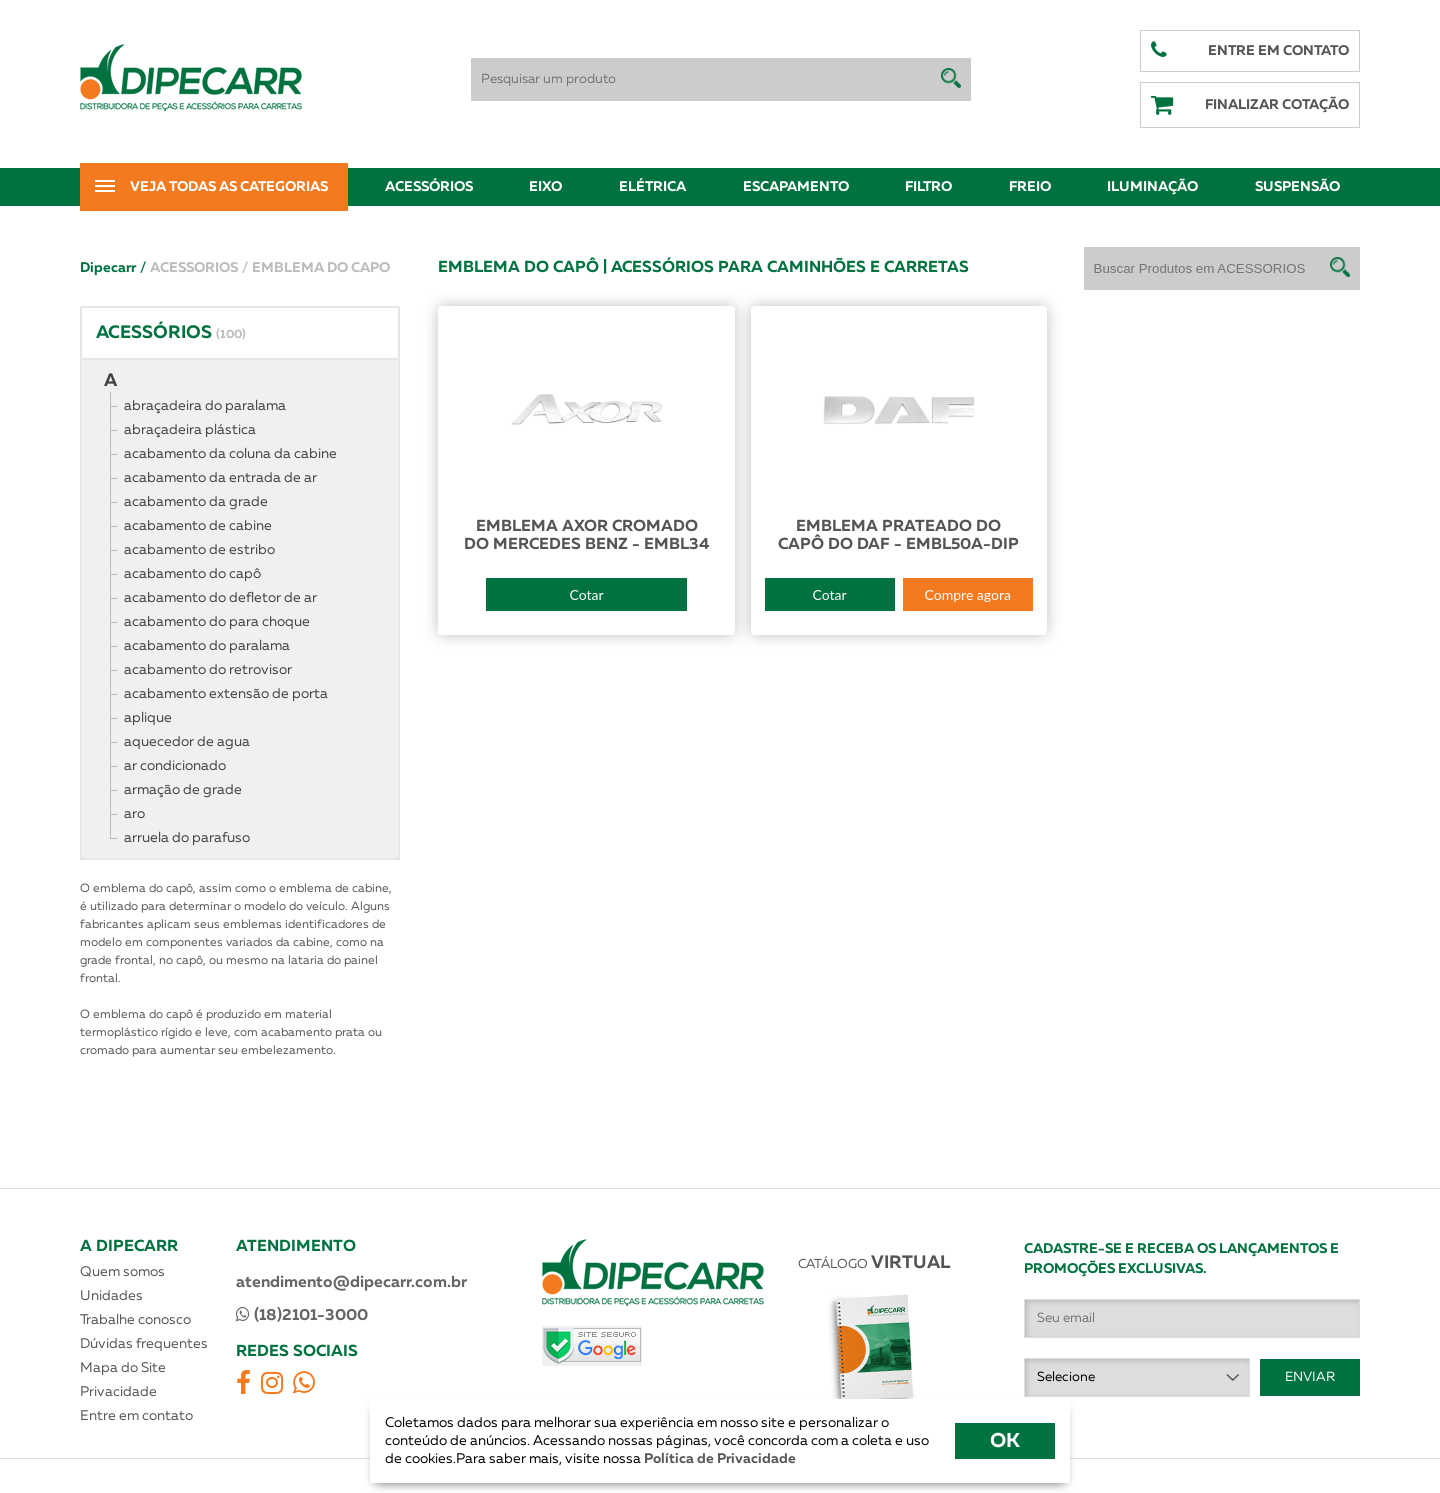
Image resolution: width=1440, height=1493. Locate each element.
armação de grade (183, 790)
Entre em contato (136, 1416)
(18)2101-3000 (302, 1315)
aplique (148, 718)
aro (134, 814)
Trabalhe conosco (135, 1320)
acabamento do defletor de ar (220, 598)
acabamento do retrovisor (208, 670)
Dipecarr (113, 268)
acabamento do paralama (207, 646)
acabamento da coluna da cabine (230, 454)
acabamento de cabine (198, 526)
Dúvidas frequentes (144, 1344)
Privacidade (118, 1392)
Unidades (111, 1296)
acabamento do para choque (217, 622)
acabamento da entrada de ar (220, 478)
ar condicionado (175, 766)
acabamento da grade (196, 502)
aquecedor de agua (187, 742)
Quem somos (122, 1272)
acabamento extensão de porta (226, 694)
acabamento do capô (192, 574)
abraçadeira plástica (190, 430)
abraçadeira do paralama (205, 406)
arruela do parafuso (187, 838)
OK (1005, 1441)
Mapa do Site (123, 1368)
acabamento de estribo (199, 550)
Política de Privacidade (718, 1459)
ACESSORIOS (199, 268)
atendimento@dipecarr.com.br (351, 1283)
